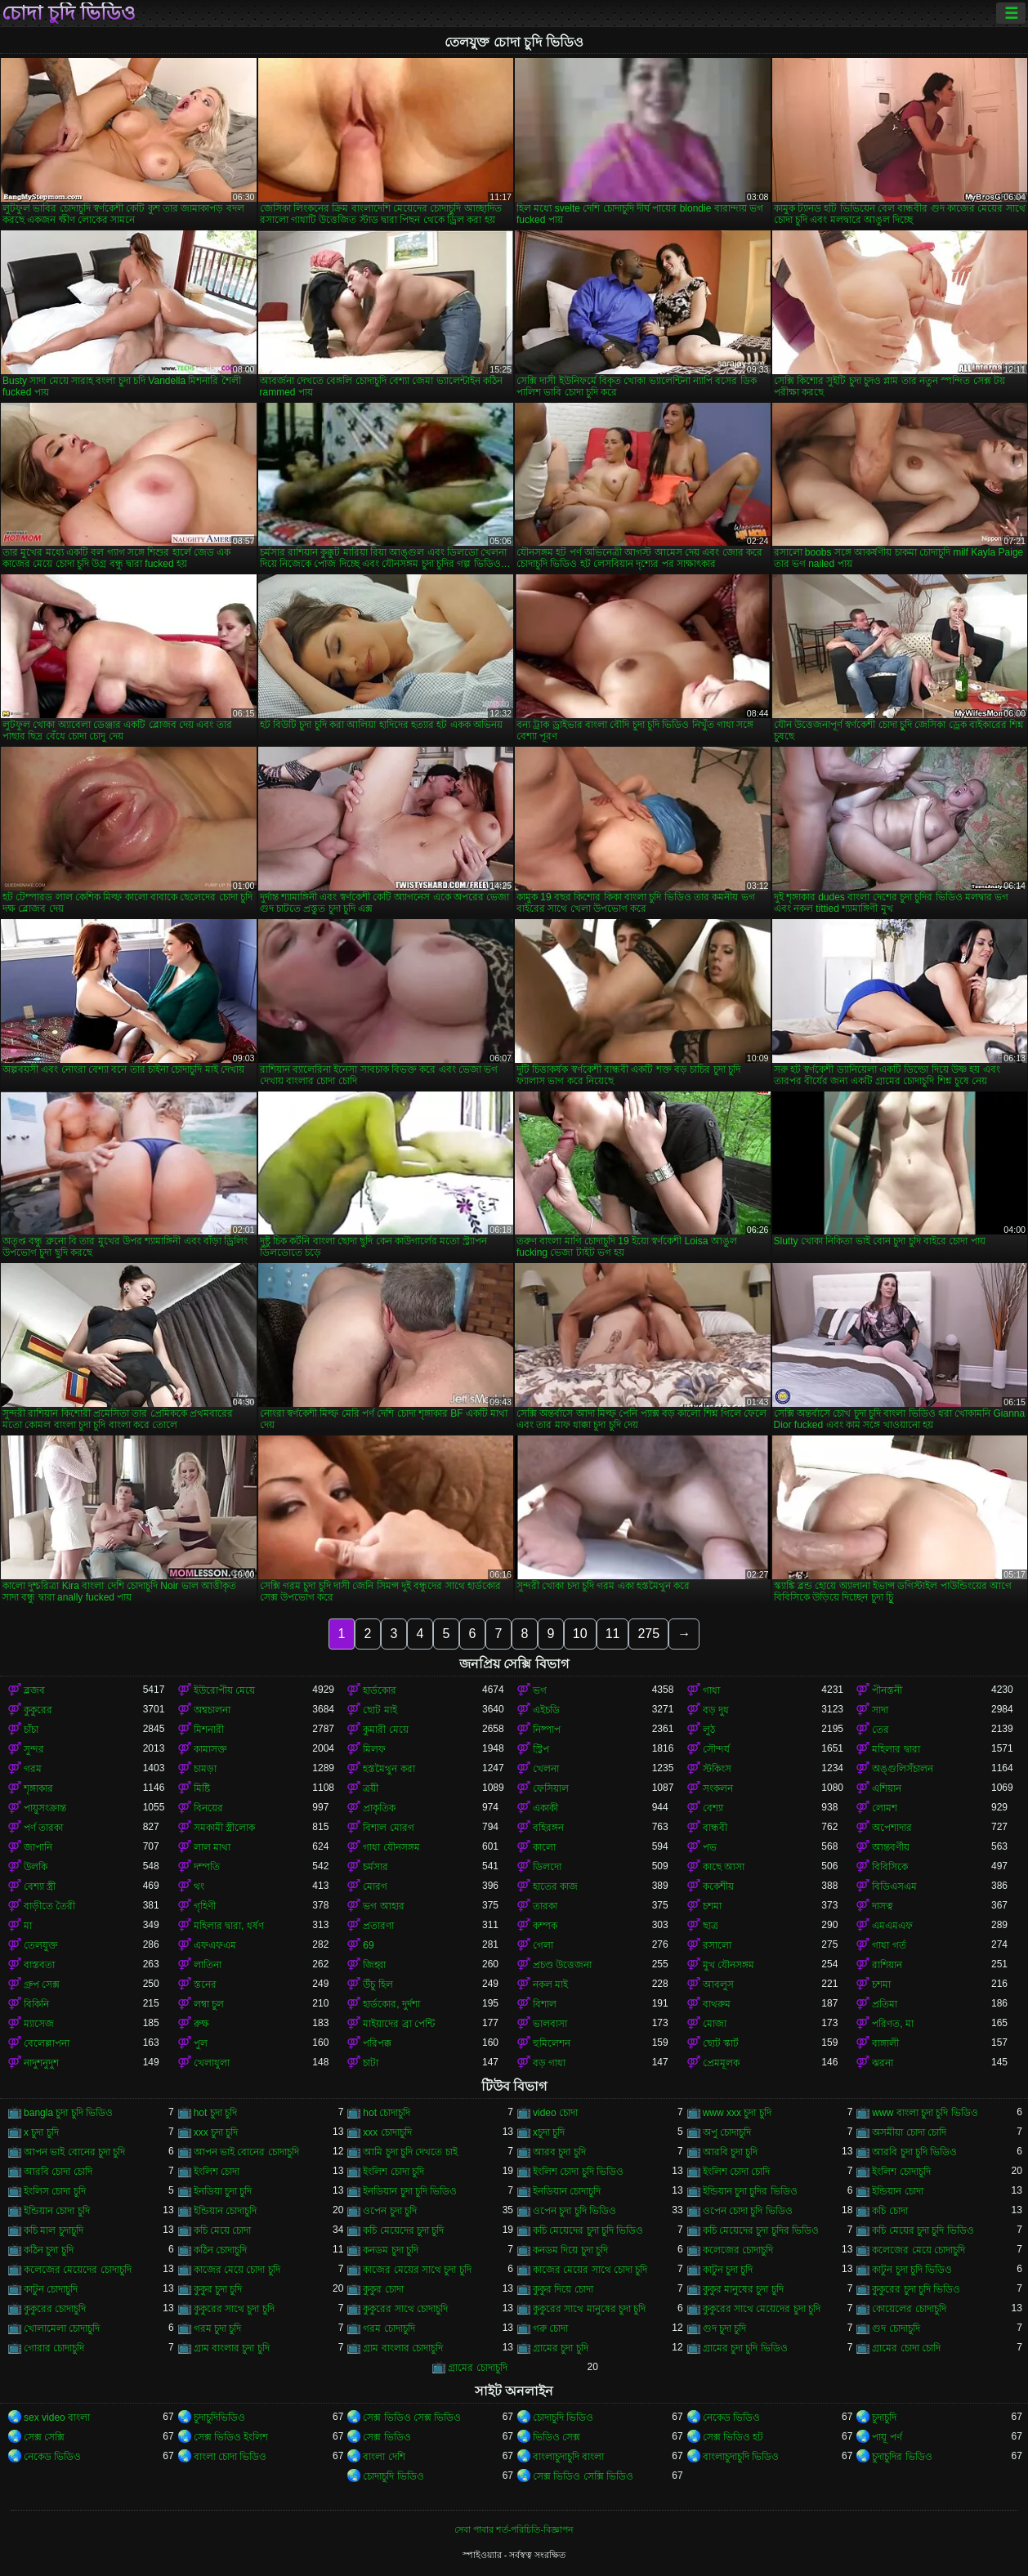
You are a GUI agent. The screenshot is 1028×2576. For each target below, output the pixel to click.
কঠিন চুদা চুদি (49, 2250)
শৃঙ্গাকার (38, 1788)
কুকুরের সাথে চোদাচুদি (405, 2309)
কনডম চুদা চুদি (390, 2250)
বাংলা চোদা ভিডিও (230, 2456)
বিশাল (544, 2004)
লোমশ (884, 1808)
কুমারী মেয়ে (385, 1729)
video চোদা (555, 2112)
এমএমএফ (892, 1925)
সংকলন (718, 1788)
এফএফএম (215, 1945)
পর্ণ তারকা (43, 1827)
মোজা (714, 2023)
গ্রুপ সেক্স (42, 1984)
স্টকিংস (717, 1769)
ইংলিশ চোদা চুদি (393, 2171)
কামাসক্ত (210, 1749)
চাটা (370, 2063)
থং (199, 1886)
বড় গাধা (549, 2063)
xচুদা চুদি (549, 2132)
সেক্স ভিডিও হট (733, 2437)
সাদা (880, 1710)
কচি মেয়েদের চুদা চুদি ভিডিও (588, 2230)
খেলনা (546, 1769)
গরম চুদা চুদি (218, 2328)
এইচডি (546, 1710)
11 (613, 1634)
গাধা (711, 1690)
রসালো (717, 1945)
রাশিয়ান (887, 1965)
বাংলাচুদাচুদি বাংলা (568, 2456)
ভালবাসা (550, 2023)
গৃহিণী (205, 1906)
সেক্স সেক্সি (44, 2437)
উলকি (35, 1867)
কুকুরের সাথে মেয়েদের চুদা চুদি (761, 2309)
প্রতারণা (378, 1925)
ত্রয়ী (370, 1788)
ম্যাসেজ (39, 2023)
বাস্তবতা (39, 1965)
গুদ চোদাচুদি (895, 2328)
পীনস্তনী (887, 1690)
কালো (544, 1847)
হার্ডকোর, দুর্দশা (391, 2004)
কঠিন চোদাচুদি (220, 2250)
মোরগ (375, 1886)
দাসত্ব (882, 1906)
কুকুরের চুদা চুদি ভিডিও (916, 2289)
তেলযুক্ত (41, 1945)
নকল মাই (550, 1984)
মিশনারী (209, 1729)
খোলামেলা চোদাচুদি (62, 2328)
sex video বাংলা (57, 2417)
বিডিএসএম (894, 1886)
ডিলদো (547, 1867)
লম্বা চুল (209, 2004)
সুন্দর (34, 1749)
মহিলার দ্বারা (895, 1749)
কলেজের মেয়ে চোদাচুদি (918, 2250)
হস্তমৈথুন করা (388, 1769)
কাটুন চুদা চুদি (728, 2269)
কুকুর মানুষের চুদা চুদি (743, 2289)
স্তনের (205, 1984)
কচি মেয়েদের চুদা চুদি (403, 2230)
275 (648, 1634)
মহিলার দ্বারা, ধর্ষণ (229, 1925)
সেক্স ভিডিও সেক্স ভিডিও (412, 2417)
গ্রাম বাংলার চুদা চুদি (232, 2348)
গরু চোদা (550, 2328)
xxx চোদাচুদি (387, 2132)
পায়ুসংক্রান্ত (45, 1808)
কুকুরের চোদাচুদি (55, 2309)
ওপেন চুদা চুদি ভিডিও (574, 2211)
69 (368, 1945)
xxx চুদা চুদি (216, 2132)
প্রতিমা (884, 2004)
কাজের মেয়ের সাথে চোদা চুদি (590, 2269)
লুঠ (709, 1729)
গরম (33, 1769)
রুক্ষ (201, 2023)
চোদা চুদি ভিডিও (69, 13)
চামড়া (205, 1769)
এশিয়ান (886, 1788)
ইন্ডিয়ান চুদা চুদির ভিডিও (750, 2191)
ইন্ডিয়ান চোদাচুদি (225, 2211)
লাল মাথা (212, 1847)
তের (880, 1729)
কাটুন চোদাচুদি (51, 2289)
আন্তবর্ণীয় (891, 1847)
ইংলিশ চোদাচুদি (901, 2171)
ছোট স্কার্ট (721, 2043)
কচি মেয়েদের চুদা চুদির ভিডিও (761, 2230)
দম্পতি (207, 1867)
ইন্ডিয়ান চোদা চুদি (57, 2211)
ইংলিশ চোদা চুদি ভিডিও (578, 2171)
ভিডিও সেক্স (556, 2437)
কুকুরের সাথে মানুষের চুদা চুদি (589, 2309)
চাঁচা (31, 1729)
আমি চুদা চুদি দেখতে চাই (410, 2152)
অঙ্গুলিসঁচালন (902, 1769)
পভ (710, 1847)
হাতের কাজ (555, 1886)
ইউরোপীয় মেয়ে (224, 1690)
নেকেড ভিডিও (731, 2417)
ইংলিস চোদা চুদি (55, 2191)
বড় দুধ (716, 1710)
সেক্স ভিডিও (386, 2437)
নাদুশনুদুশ (41, 2063)
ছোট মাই (379, 1710)
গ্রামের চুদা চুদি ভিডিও (745, 2348)
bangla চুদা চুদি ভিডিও (68, 2112)
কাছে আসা (723, 1867)
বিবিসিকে (890, 1867)
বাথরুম (717, 2004)
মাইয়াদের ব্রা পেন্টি (399, 2023)
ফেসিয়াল (551, 1788)
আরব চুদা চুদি (559, 2152)
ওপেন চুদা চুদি (390, 2211)
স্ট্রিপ (541, 1749)
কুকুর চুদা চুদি (218, 2289)
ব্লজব (34, 1690)
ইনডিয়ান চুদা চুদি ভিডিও (410, 2191)
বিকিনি (36, 2004)
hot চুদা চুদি (215, 2112)
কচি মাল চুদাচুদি (53, 2230)
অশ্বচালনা (212, 1710)
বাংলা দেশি (383, 2456)
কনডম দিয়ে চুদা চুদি (570, 2250)
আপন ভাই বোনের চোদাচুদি (246, 2152)
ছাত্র (710, 1925)
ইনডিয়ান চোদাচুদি (567, 2191)
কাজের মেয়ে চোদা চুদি (237, 2269)
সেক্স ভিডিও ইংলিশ (231, 2437)
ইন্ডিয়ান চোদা (897, 2191)
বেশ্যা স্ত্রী (40, 1886)
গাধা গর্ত (888, 1945)
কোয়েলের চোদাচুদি (908, 2309)
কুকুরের (38, 1710)
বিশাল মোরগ (388, 1827)
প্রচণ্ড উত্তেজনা (562, 1965)
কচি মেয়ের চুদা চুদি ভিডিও (922, 2230)
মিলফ (374, 1749)
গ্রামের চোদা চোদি (906, 2348)
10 (580, 1634)
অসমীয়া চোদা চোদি (909, 2132)
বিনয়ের (208, 1808)
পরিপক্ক (377, 2043)
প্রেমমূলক (721, 2063)
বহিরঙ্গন (548, 1827)
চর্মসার (375, 1867)
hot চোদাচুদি (386, 2112)
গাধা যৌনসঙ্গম (391, 1847)
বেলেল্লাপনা (46, 2043)
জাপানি (38, 1847)
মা (28, 1925)
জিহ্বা (374, 1965)
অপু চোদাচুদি (727, 2132)
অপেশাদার (892, 1827)
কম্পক (545, 1925)
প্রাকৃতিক (379, 1808)
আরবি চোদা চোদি (58, 2171)
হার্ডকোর (379, 1690)
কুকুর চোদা (383, 2289)
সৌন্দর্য (716, 1749)
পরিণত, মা (893, 2023)
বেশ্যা (713, 1808)
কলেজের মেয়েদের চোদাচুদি (78, 2269)
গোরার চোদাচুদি (54, 2348)
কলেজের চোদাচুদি (738, 2250)
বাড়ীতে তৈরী (49, 1906)
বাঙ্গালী (885, 2043)
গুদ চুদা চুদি (725, 2328)
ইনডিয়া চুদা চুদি (223, 2191)
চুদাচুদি (884, 2417)
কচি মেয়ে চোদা (223, 2230)
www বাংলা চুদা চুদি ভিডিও (924, 2112)
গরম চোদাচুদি (388, 2328)
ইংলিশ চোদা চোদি (737, 2171)
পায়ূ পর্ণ (886, 2437)
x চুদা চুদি (41, 2132)
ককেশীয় (718, 1886)
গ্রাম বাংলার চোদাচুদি (403, 2348)
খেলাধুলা (212, 2063)
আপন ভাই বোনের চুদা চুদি (74, 2152)
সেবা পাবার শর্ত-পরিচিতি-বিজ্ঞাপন (514, 2529)
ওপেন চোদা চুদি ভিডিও (748, 2211)
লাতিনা (207, 1965)
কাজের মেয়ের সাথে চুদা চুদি (417, 2269)
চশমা (712, 1906)
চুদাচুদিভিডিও (219, 2417)
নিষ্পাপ (547, 1729)
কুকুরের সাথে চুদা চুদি (234, 2309)
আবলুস (718, 1984)
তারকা (545, 1906)
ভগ (540, 1690)
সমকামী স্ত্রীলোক (224, 1827)
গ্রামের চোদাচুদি (477, 2367)
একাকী (545, 1808)
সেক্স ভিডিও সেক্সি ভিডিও (583, 2476)
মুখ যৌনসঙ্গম (728, 1965)
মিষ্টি (202, 1788)
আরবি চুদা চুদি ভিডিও (914, 2152)
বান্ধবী (715, 1827)
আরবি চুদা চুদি (730, 2152)
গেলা (543, 1945)
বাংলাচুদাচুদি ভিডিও (741, 2456)
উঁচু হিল (377, 1984)
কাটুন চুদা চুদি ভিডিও (912, 2269)
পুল (201, 2043)
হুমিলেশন (551, 2043)
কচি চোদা (889, 2211)
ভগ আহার (383, 1906)
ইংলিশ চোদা (216, 2171)
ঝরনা (882, 2063)
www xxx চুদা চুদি (737, 2112)
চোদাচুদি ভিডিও (563, 2417)
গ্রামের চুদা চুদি (560, 2348)
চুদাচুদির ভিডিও (902, 2456)
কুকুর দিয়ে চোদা (563, 2289)
